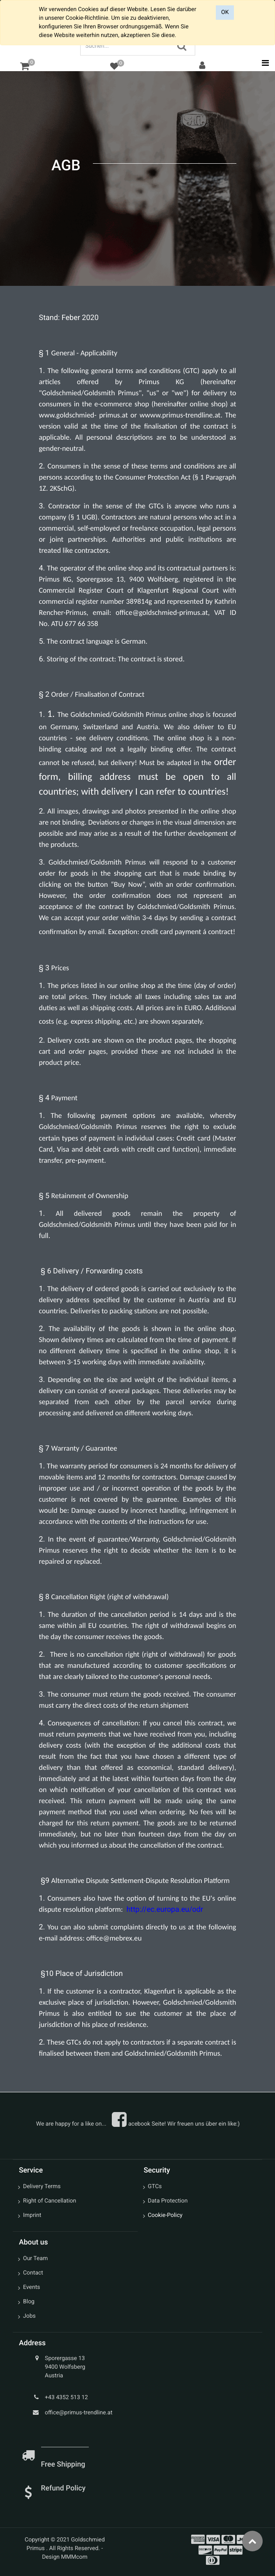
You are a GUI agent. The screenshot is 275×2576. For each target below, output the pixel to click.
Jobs (29, 2316)
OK (225, 12)
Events (31, 2287)
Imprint (32, 2215)
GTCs (155, 2186)
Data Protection (168, 2201)
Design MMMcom (65, 2557)
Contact (33, 2273)
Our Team (35, 2258)
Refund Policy (63, 2488)
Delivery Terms (42, 2186)
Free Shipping (64, 2464)
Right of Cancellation (49, 2201)
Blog (29, 2301)
